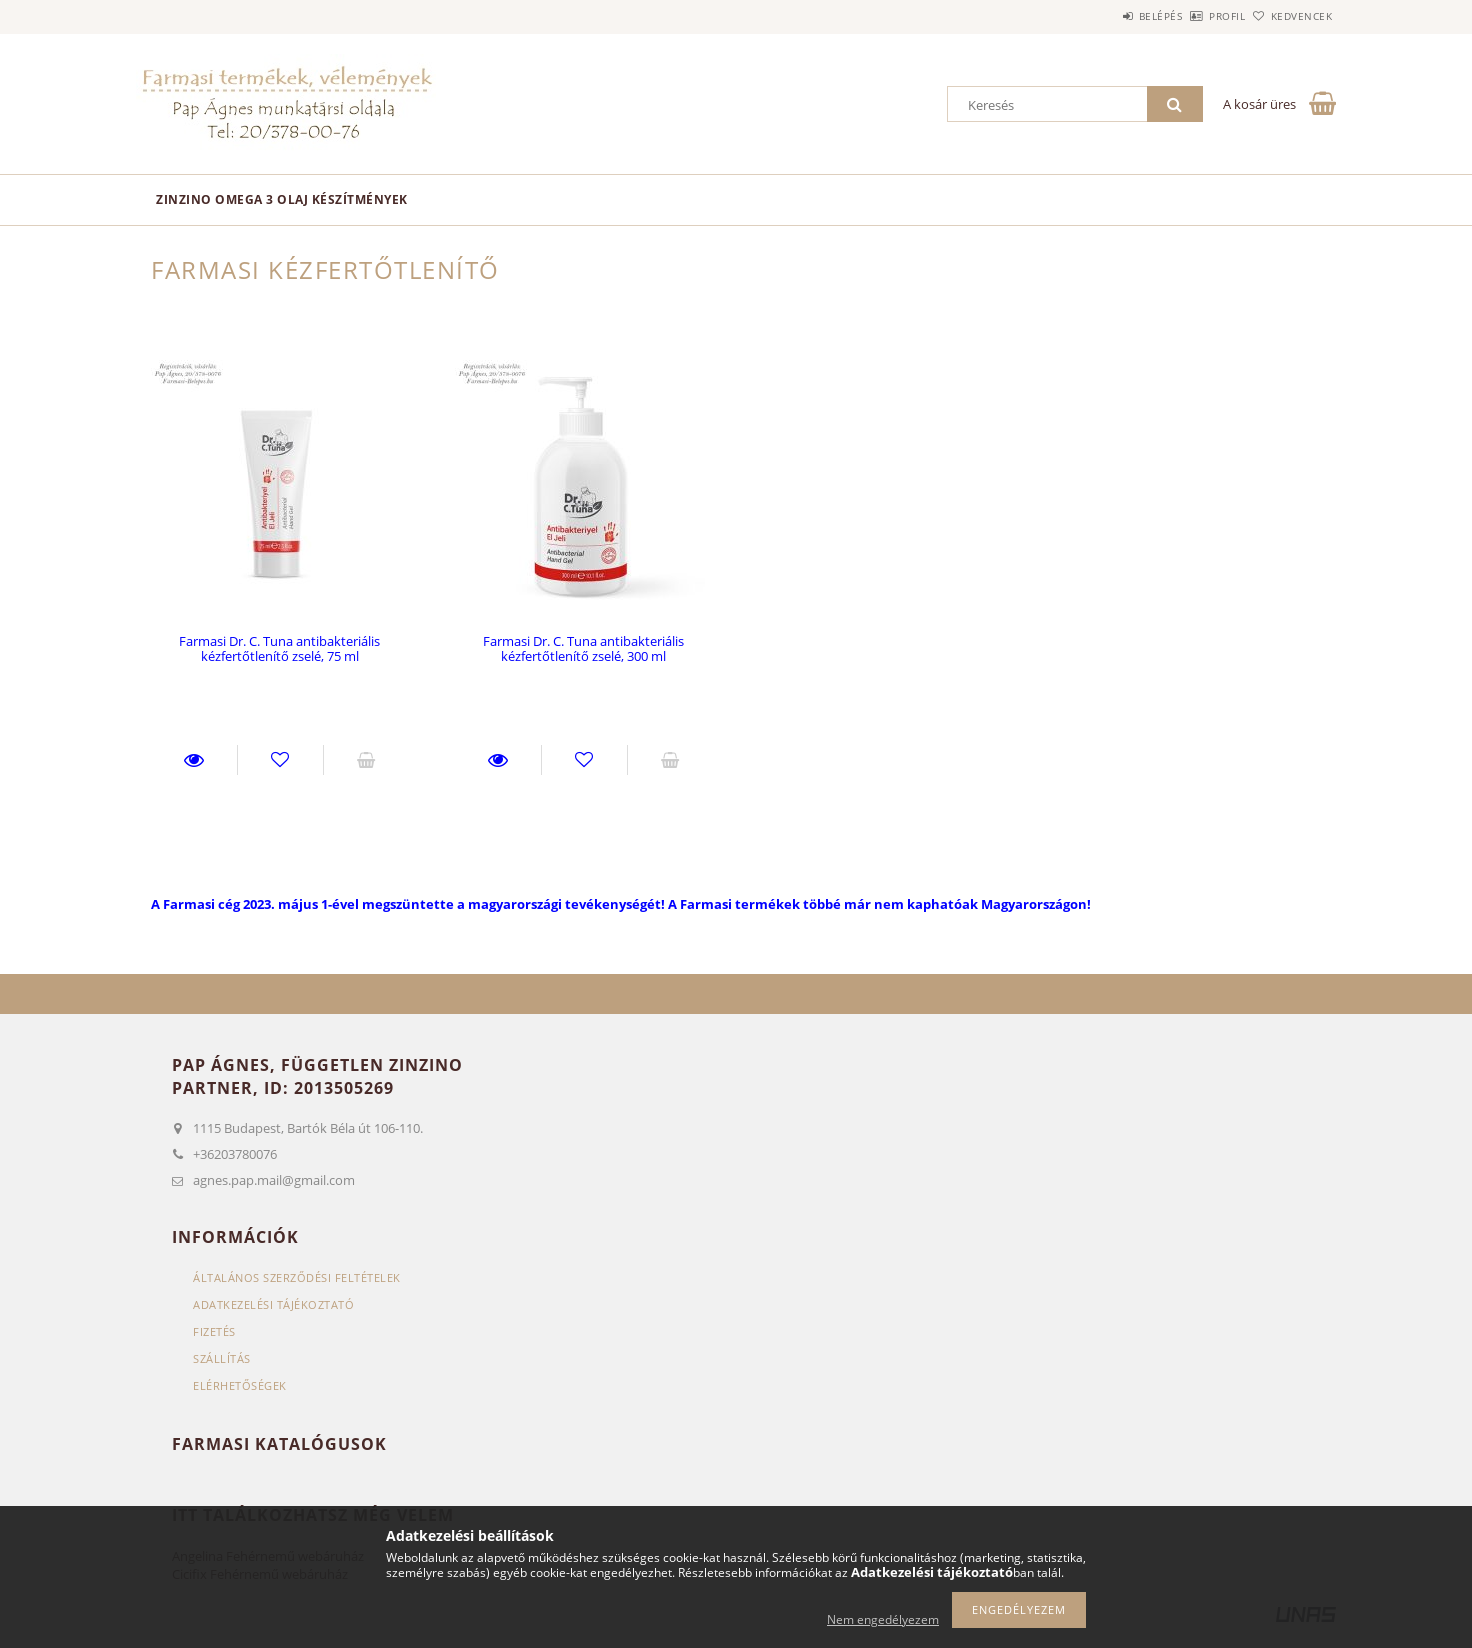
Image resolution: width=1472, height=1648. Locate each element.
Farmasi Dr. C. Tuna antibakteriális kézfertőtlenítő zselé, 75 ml (279, 648)
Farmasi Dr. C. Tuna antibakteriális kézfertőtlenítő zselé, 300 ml (583, 648)
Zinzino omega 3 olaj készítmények (282, 199)
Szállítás (222, 1358)
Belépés (1105, 16)
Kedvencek (1291, 16)
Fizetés (214, 1331)
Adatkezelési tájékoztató (273, 1304)
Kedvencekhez (280, 760)
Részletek (194, 760)
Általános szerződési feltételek (297, 1277)
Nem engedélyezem (883, 1619)
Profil (1194, 16)
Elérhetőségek (240, 1385)
